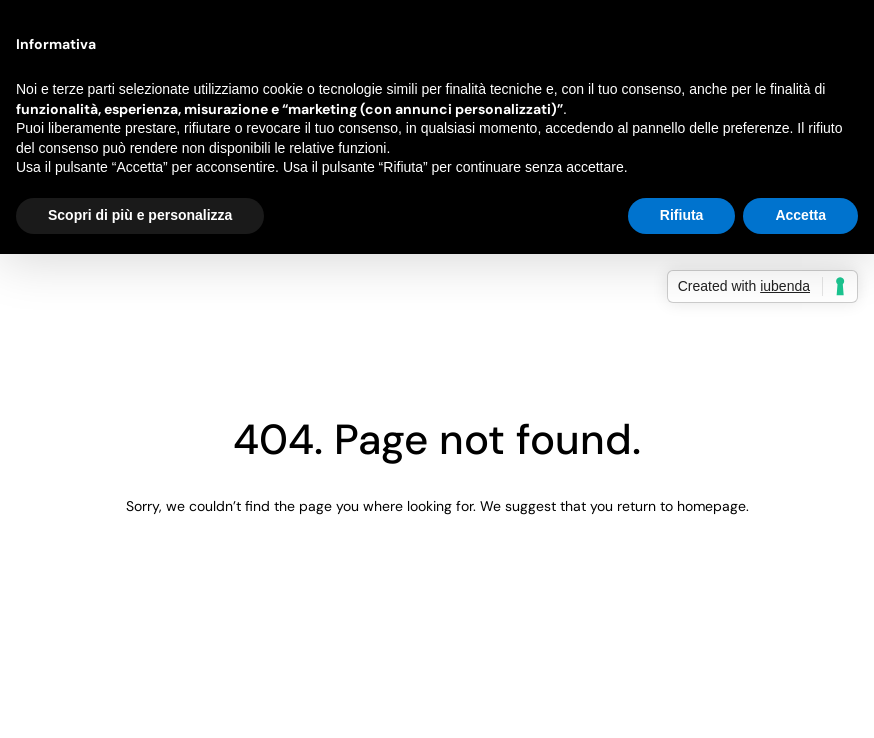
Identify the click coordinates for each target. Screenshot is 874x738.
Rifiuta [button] (682, 215)
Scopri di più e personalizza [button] (140, 215)
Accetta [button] (800, 215)
